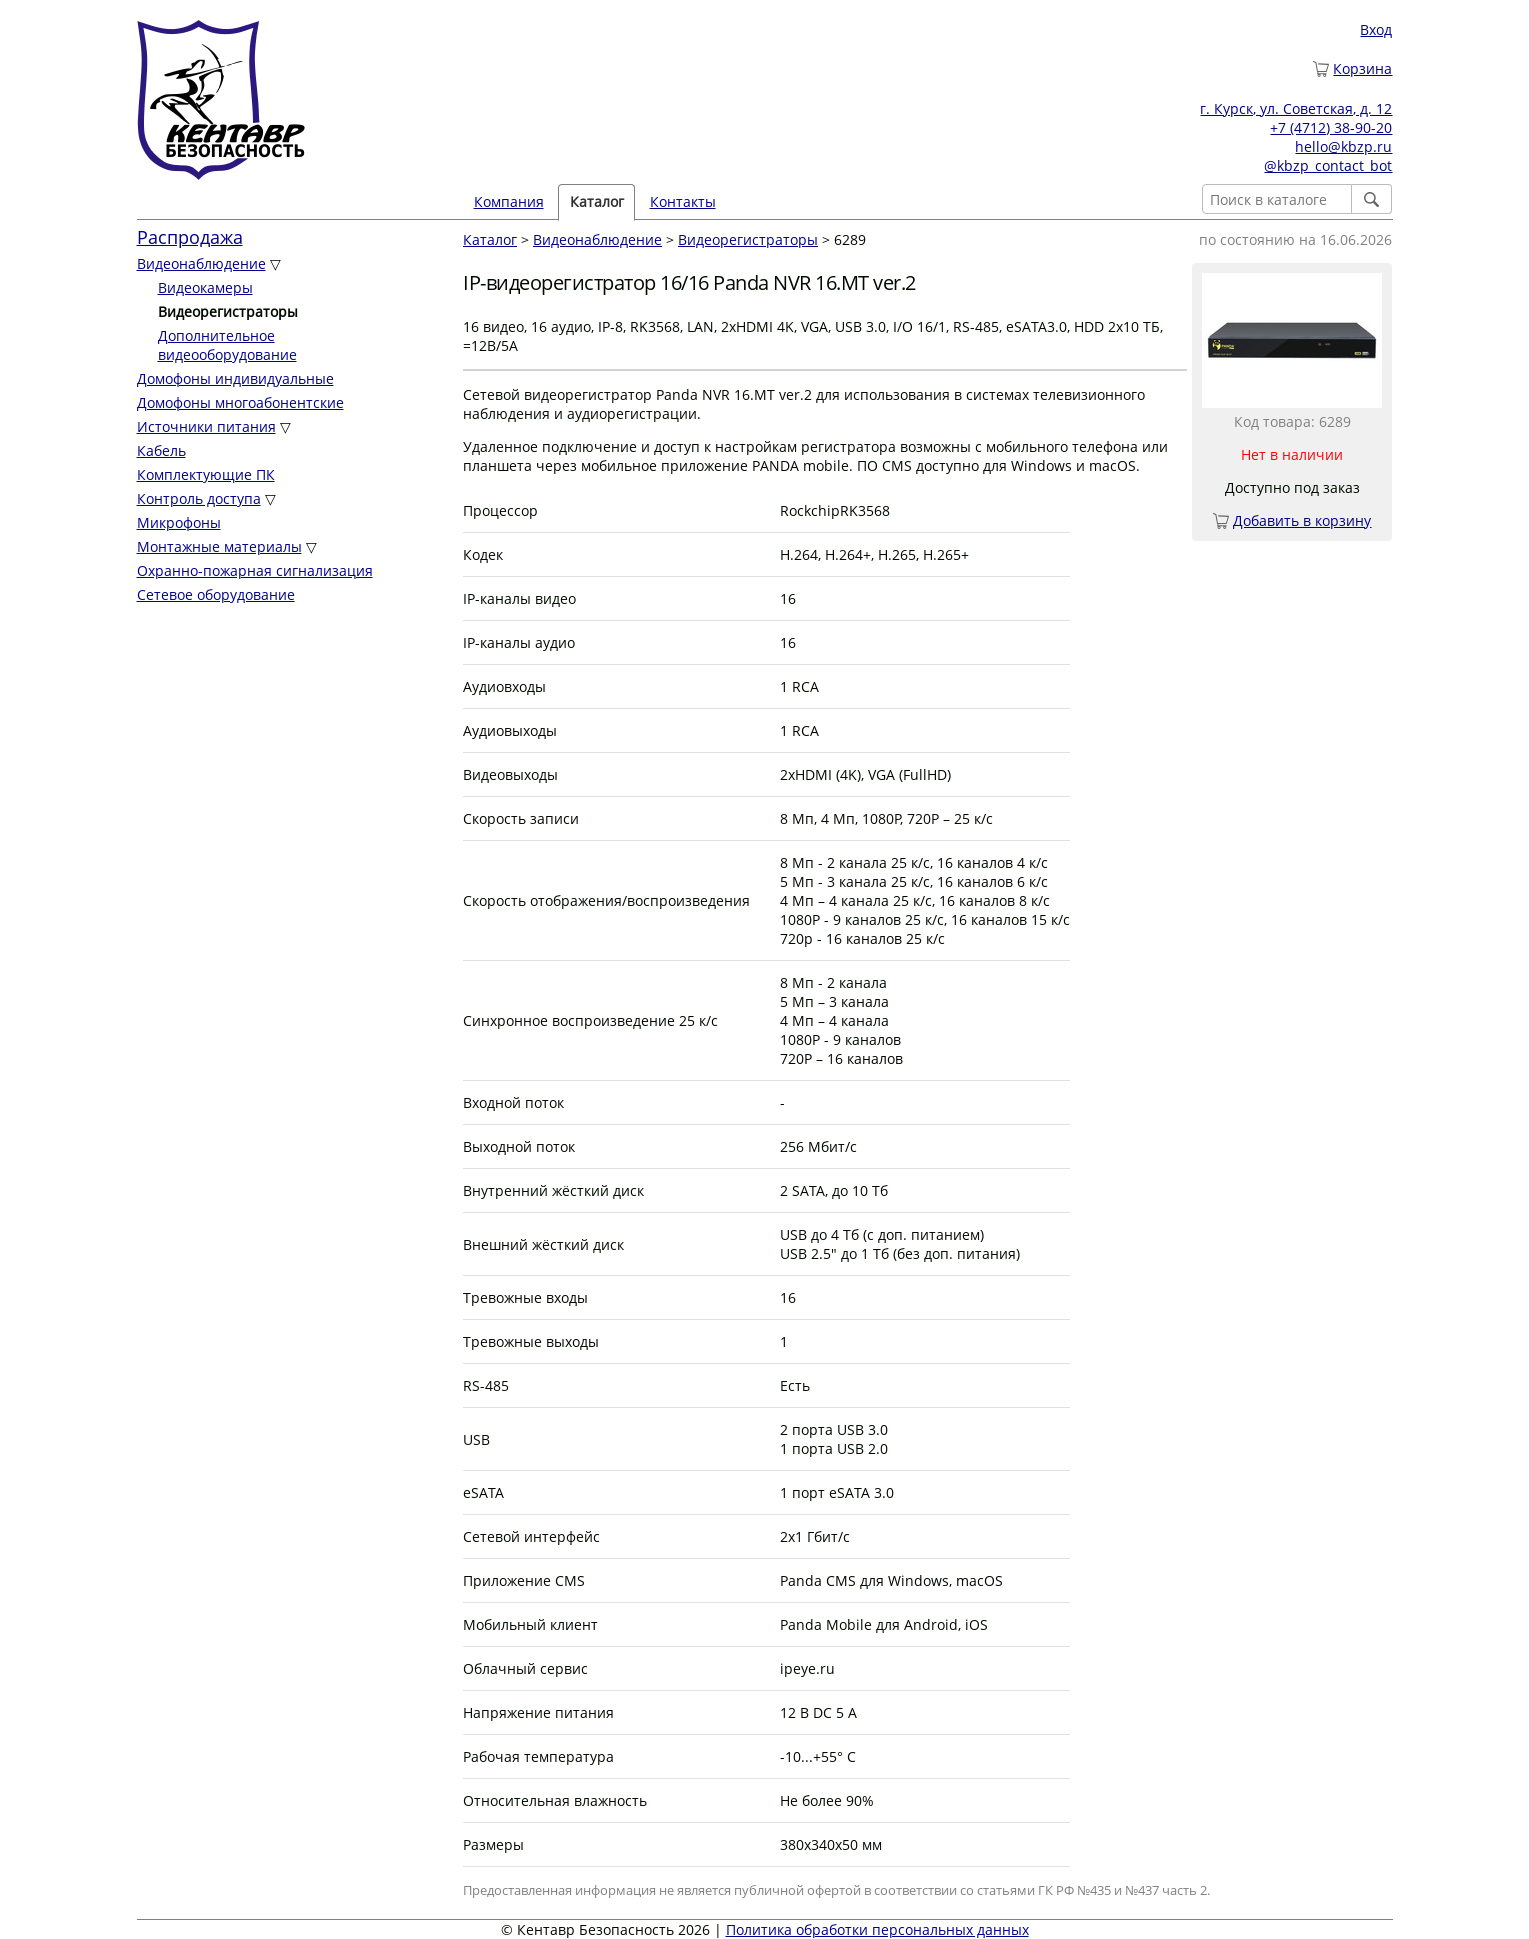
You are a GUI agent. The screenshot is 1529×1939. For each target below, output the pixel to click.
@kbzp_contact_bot (1328, 165)
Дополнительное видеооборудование (227, 345)
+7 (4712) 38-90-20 (1331, 127)
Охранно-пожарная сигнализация (255, 570)
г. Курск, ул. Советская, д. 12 (1296, 108)
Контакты (683, 201)
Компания (509, 201)
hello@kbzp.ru (1343, 146)
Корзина (1362, 68)
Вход (1376, 29)
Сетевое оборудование (216, 594)
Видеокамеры (205, 287)
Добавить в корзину (1302, 520)
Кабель (161, 450)
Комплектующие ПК (206, 474)
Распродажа (190, 237)
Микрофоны (179, 522)
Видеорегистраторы (748, 239)
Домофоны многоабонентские (240, 402)
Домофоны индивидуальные (235, 378)
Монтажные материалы (219, 546)
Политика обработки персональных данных (877, 1929)
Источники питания (206, 426)
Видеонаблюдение (201, 263)
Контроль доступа (199, 498)
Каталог (597, 201)
